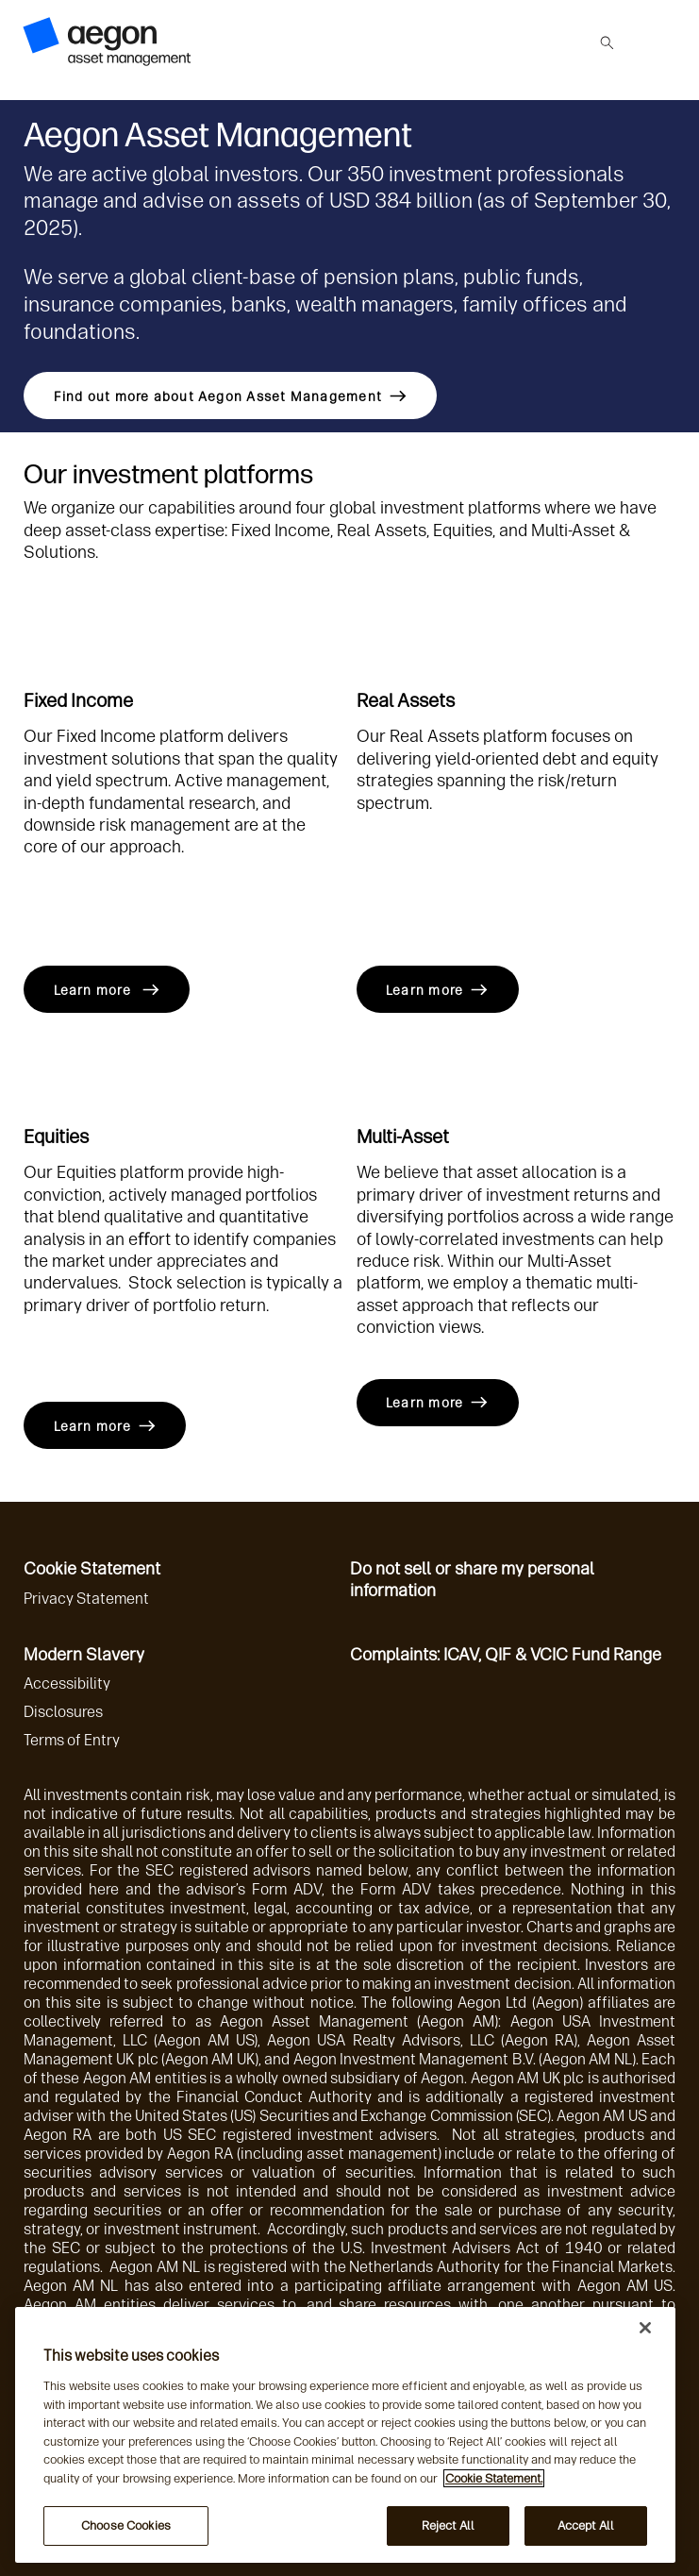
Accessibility (67, 1683)
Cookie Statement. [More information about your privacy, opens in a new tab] (493, 2478)
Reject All (448, 2525)
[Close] (645, 2328)
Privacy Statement (86, 1599)
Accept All (586, 2525)
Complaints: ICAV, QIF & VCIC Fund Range (505, 1654)
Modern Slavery (84, 1654)
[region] (345, 2435)
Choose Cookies (126, 2525)
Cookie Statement (92, 1568)
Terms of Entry (72, 1740)
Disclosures (63, 1712)
